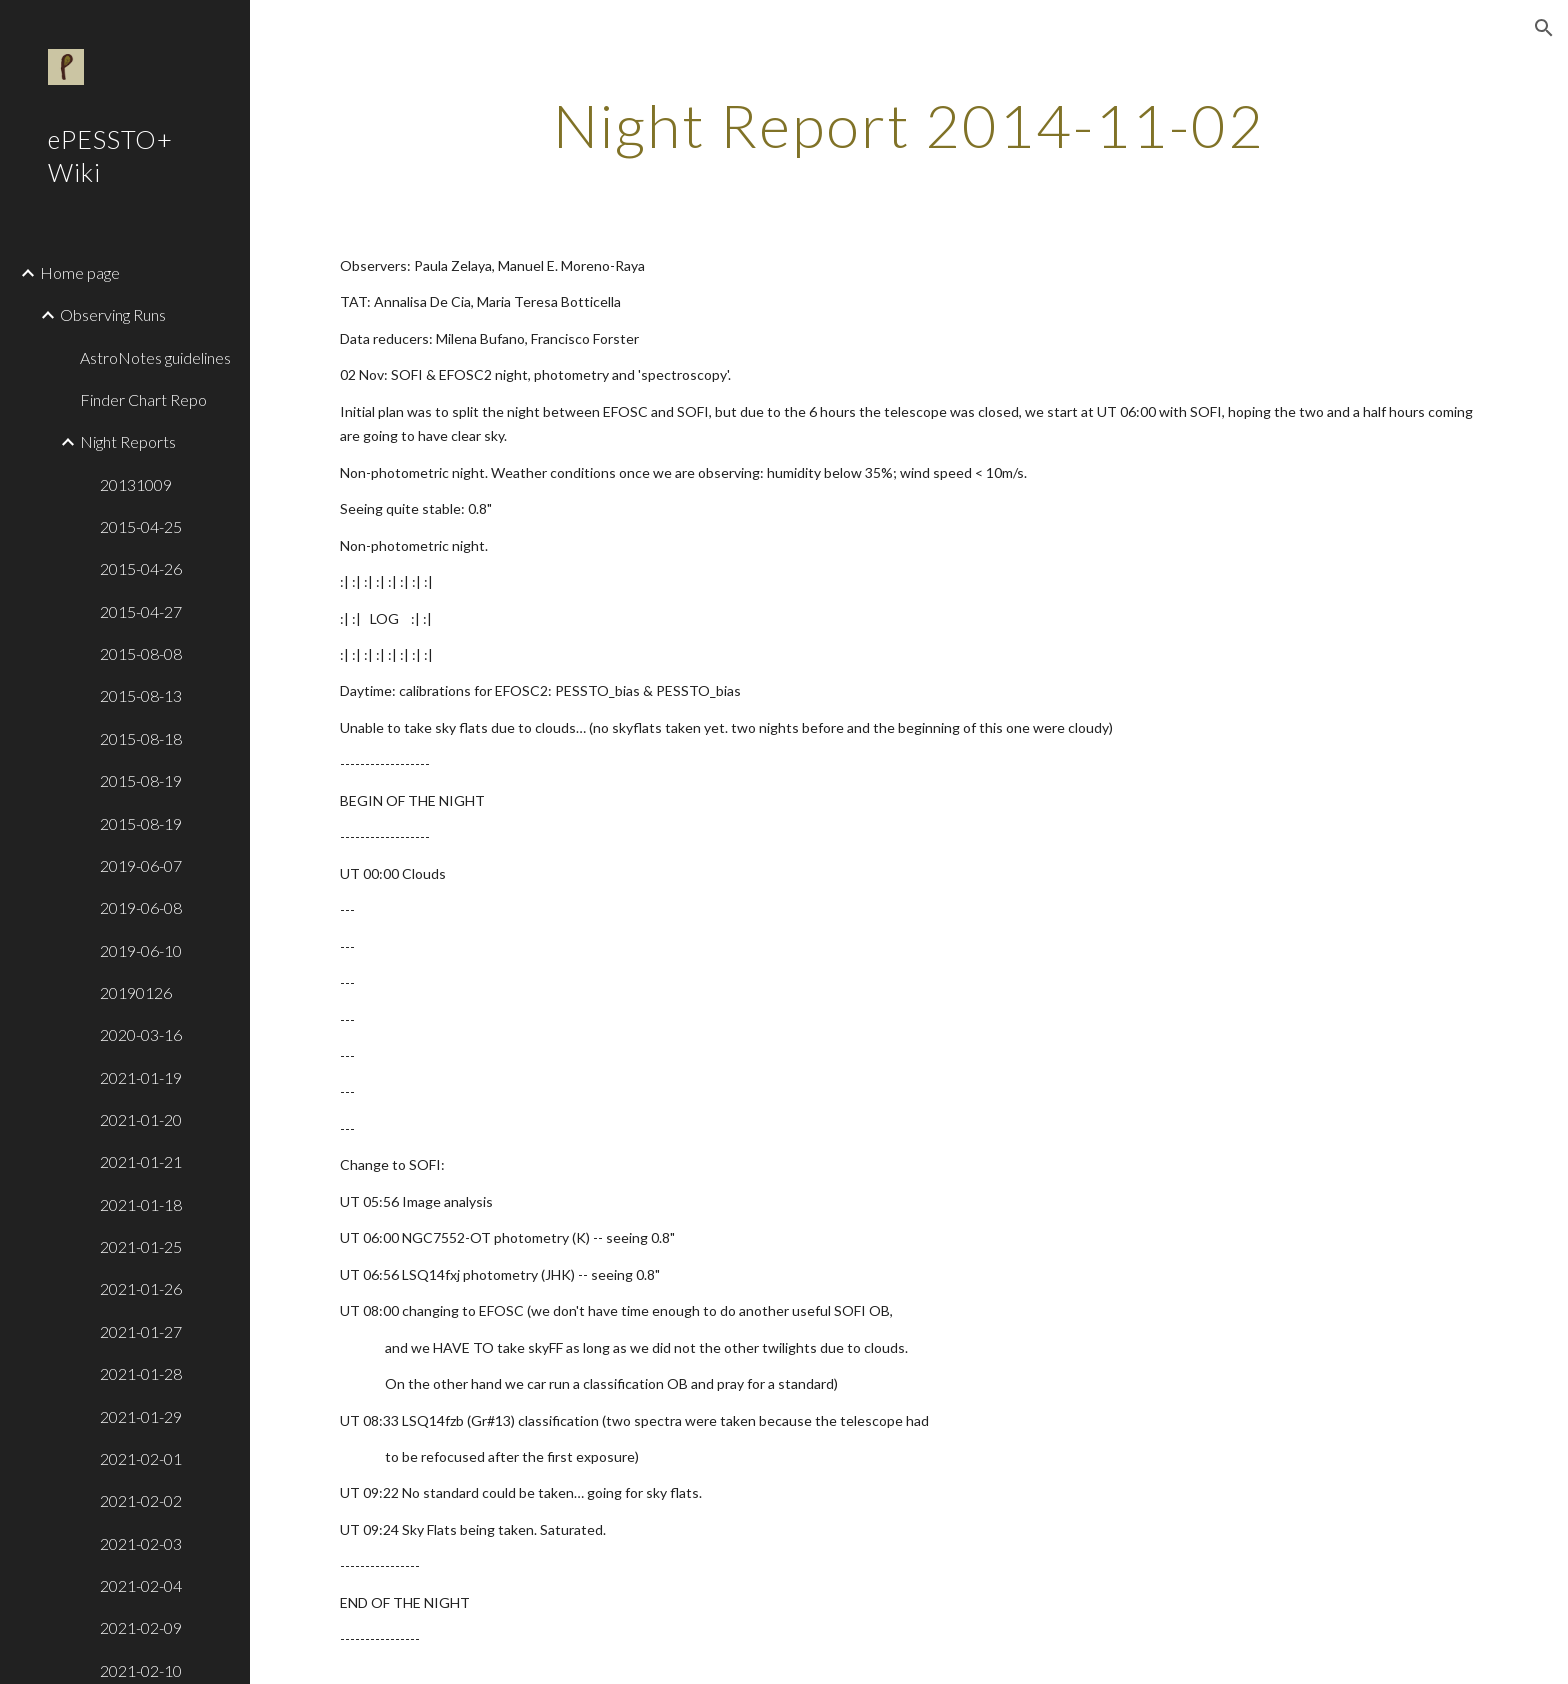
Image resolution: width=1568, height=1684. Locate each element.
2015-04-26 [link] (141, 568)
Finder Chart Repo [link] (143, 399)
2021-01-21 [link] (141, 1161)
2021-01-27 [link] (141, 1331)
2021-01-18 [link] (141, 1204)
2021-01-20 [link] (141, 1119)
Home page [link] (80, 272)
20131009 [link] (136, 484)
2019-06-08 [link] (141, 907)
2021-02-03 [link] (141, 1543)
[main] (909, 125)
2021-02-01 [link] (141, 1458)
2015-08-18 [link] (141, 738)
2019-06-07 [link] (141, 865)
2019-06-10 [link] (141, 950)
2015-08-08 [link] (141, 653)
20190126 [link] (136, 992)
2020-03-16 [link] (141, 1034)
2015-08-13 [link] (141, 695)
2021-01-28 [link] (141, 1373)
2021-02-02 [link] (141, 1500)
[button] (1544, 28)
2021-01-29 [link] (141, 1416)
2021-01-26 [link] (141, 1288)
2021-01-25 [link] (141, 1246)
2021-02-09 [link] (141, 1627)
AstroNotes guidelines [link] (155, 357)
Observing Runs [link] (113, 314)
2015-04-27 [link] (141, 611)
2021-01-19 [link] (141, 1077)
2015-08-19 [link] (141, 780)
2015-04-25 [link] (141, 526)
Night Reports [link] (128, 441)
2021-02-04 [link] (141, 1585)
